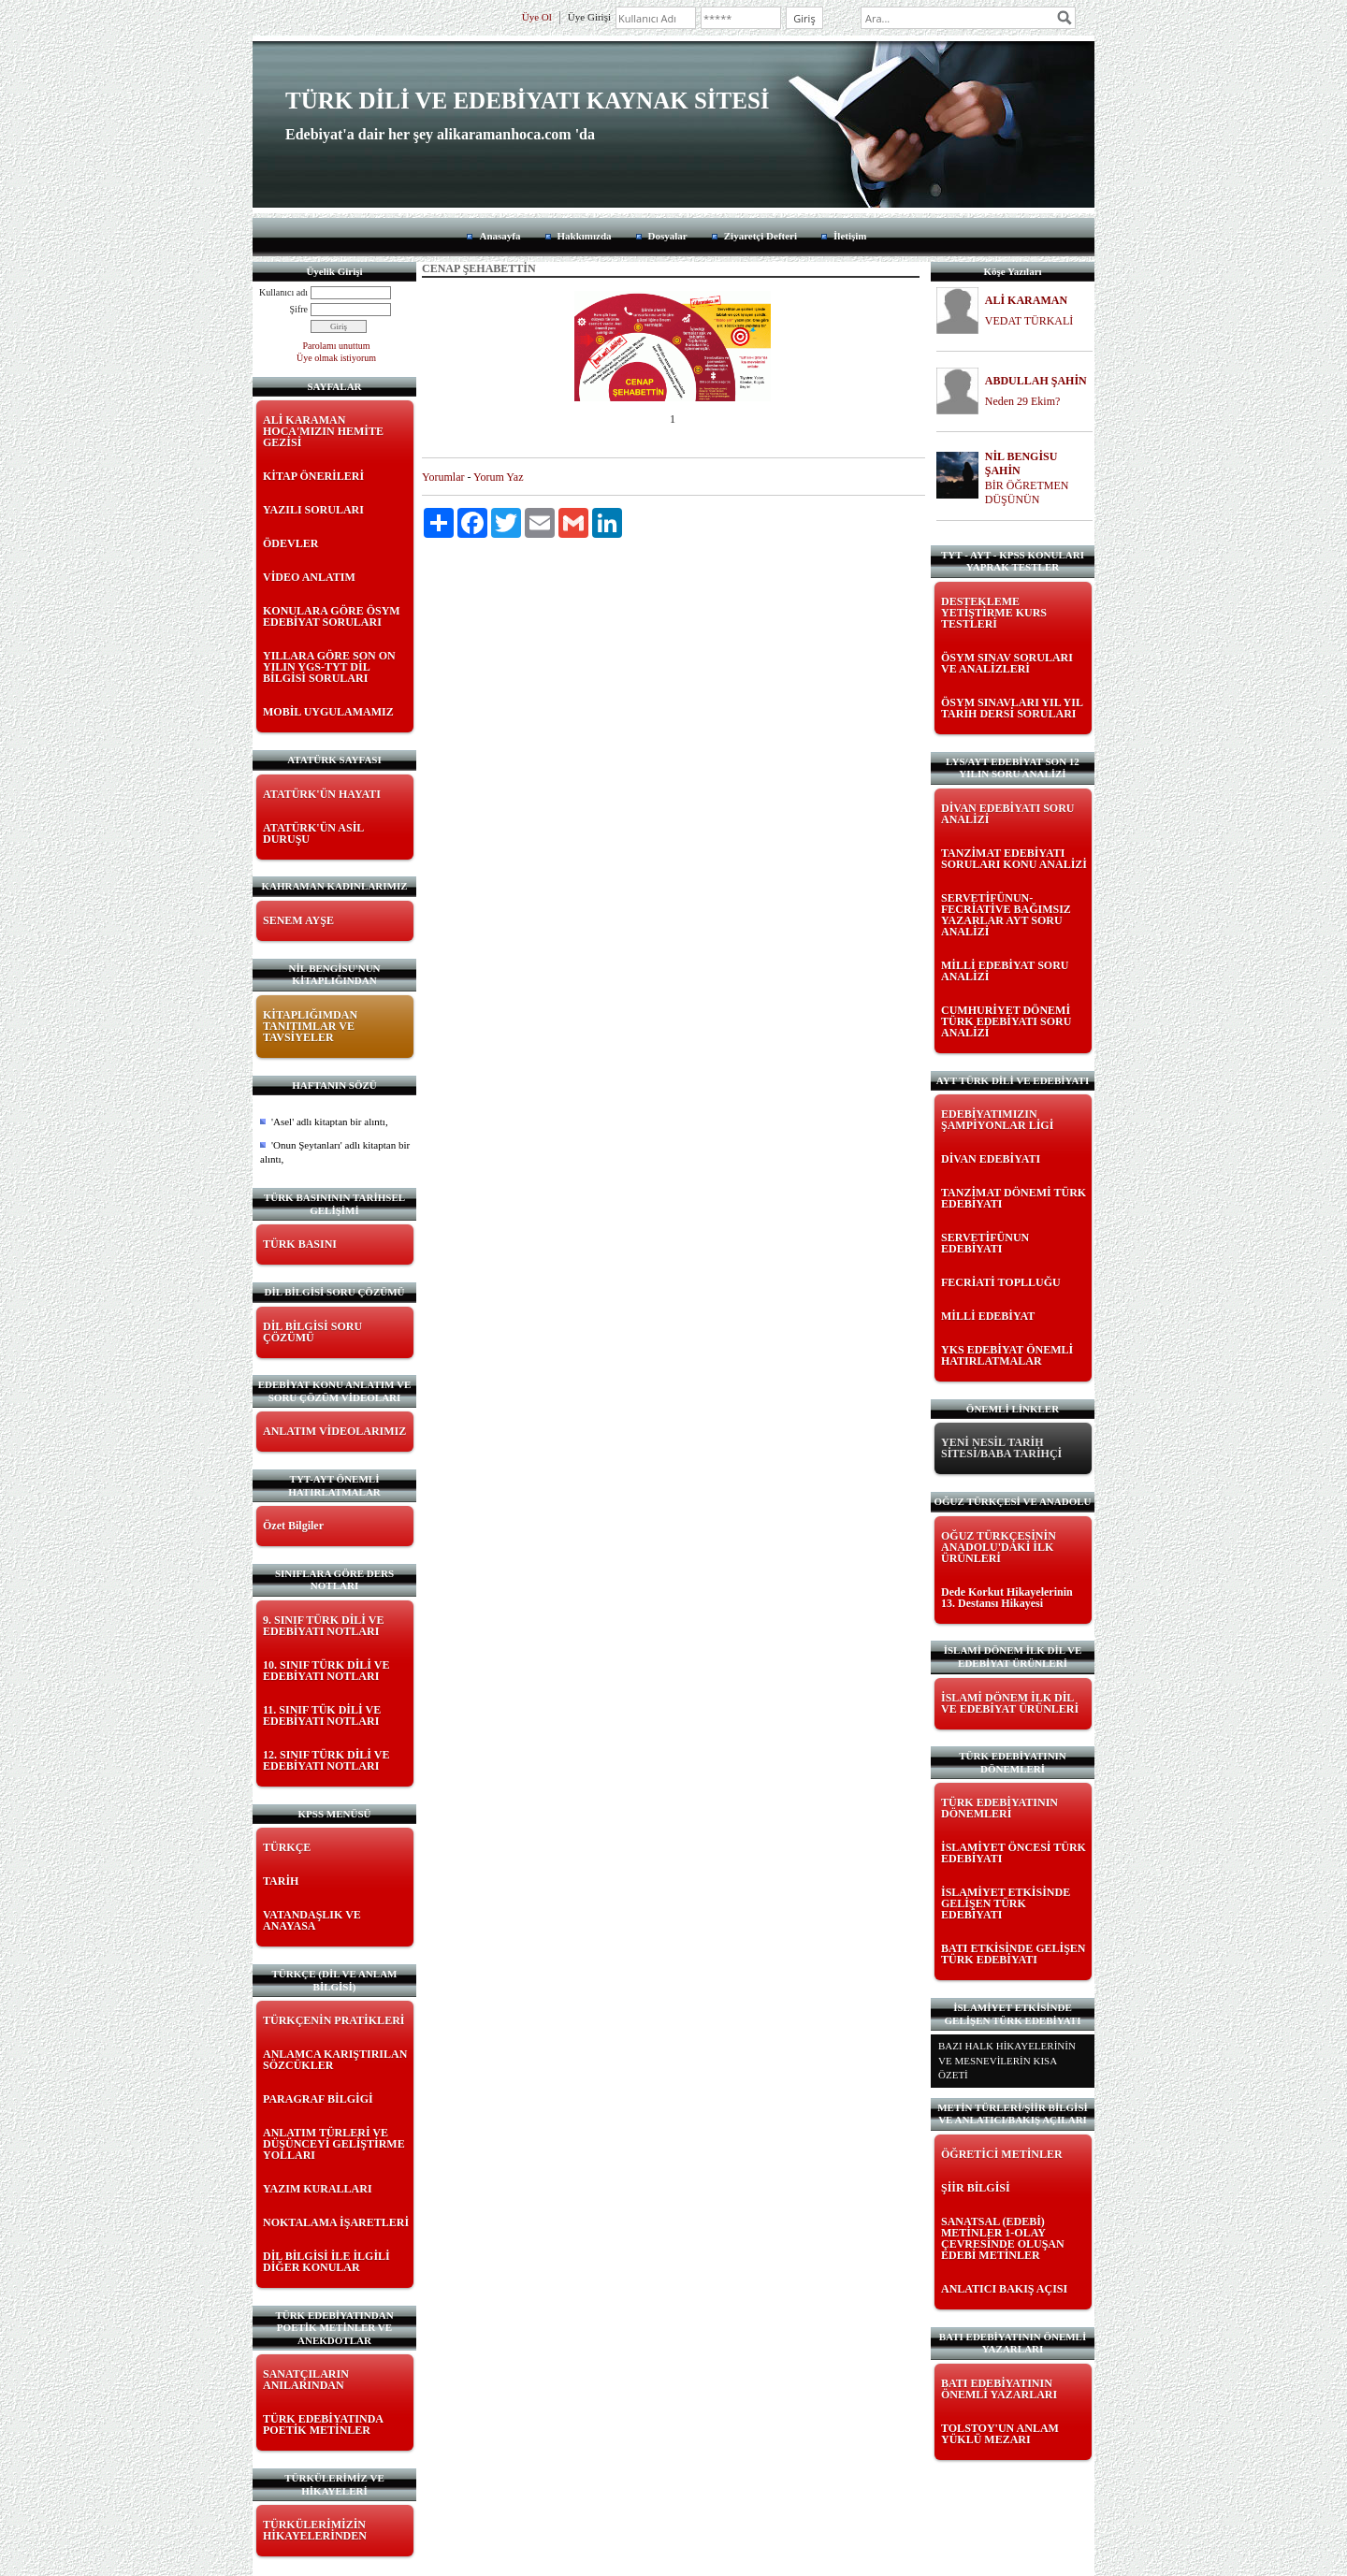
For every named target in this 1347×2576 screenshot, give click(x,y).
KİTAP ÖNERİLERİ (313, 476)
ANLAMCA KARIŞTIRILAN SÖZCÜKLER (335, 2060)
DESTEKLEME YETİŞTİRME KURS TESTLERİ (994, 612)
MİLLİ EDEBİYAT (988, 1316)
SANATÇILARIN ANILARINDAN (306, 2379)
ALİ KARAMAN (1026, 300)
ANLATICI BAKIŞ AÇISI (1004, 2288)
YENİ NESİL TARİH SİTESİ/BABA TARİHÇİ (1001, 1448)
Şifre (299, 309)
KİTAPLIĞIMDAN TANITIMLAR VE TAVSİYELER (310, 1026)
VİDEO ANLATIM (309, 577)
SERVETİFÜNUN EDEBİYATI (985, 1243)
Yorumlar (443, 477)
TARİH (280, 1881)
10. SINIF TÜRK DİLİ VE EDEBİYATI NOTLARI (326, 1670)
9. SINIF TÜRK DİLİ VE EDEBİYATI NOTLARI (323, 1626)
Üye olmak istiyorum (336, 358)
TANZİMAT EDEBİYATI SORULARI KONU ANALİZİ (1014, 859)
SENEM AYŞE (298, 920)
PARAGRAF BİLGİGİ (318, 2099)
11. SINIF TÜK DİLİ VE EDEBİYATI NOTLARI (322, 1715)
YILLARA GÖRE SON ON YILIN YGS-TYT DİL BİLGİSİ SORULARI (329, 667)
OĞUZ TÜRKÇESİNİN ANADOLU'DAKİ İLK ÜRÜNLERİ (998, 1547)
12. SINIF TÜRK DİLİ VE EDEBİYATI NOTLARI (326, 1760)
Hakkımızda (585, 235)
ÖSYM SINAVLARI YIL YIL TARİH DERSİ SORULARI (1011, 708)
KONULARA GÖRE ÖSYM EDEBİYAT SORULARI (331, 616)
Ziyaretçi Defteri (760, 235)
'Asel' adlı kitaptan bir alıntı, (329, 1121)
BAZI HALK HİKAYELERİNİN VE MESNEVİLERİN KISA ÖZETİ (1007, 2060)
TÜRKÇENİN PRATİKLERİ (333, 2020)
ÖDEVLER (290, 543)
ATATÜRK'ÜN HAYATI (322, 794)
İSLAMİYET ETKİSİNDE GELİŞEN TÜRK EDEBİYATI (1005, 1903)
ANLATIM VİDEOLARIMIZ (334, 1431)
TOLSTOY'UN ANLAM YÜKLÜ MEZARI (1000, 2434)
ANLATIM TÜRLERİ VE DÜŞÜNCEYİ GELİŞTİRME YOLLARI (334, 2144)
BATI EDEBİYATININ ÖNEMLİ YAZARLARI (999, 2389)
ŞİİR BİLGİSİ (975, 2187)
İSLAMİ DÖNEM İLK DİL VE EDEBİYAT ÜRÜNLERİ (1010, 1703)
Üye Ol (537, 16)
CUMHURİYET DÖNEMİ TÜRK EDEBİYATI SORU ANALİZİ (1006, 1021)
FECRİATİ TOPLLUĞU (1001, 1282)
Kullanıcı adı (283, 292)
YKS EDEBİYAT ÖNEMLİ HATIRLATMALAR (1007, 1355)
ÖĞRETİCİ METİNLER (1002, 2154)
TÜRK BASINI (300, 1244)
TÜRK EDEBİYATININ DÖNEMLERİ (999, 1808)
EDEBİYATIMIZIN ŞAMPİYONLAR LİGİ (997, 1119)
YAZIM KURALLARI (317, 2188)
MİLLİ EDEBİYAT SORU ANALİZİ (1005, 971)
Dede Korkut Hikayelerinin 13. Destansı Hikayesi (1007, 1597)
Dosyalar (668, 235)
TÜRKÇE (287, 1847)
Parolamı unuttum (336, 345)
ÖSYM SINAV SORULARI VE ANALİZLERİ (1007, 663)
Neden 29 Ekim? (1023, 401)
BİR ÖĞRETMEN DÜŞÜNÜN (1027, 492)
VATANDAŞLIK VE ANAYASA (312, 1920)
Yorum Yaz (498, 477)
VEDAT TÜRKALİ (1029, 320)
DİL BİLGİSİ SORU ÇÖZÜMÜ (312, 1332)
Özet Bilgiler (293, 1525)
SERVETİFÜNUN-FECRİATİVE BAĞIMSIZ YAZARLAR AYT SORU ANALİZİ (1006, 914)
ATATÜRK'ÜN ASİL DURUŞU (313, 833)
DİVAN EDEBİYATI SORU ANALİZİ (1008, 814)
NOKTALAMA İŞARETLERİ (336, 2222)
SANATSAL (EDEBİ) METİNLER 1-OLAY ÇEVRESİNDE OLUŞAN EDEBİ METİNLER (1003, 2238)
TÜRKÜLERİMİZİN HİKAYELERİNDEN (315, 2530)
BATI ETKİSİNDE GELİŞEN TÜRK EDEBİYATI (1013, 1954)
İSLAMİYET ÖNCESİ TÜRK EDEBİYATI (1013, 1853)
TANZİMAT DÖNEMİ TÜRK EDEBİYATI (1013, 1198)
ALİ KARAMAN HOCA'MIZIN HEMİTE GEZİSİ (323, 431)
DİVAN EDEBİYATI (990, 1158)
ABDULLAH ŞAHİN (1036, 380)
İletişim (849, 235)
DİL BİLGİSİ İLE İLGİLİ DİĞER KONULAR (326, 2262)
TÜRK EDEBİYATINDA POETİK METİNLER (323, 2424)
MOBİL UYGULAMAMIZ (328, 711)
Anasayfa (499, 235)
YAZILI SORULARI (313, 509)
